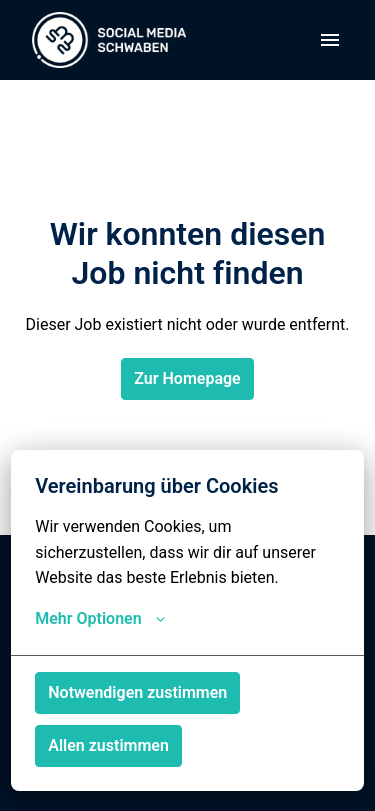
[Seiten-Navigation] (330, 40)
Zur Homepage (187, 378)
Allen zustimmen (108, 745)
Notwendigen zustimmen (137, 692)
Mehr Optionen (99, 619)
